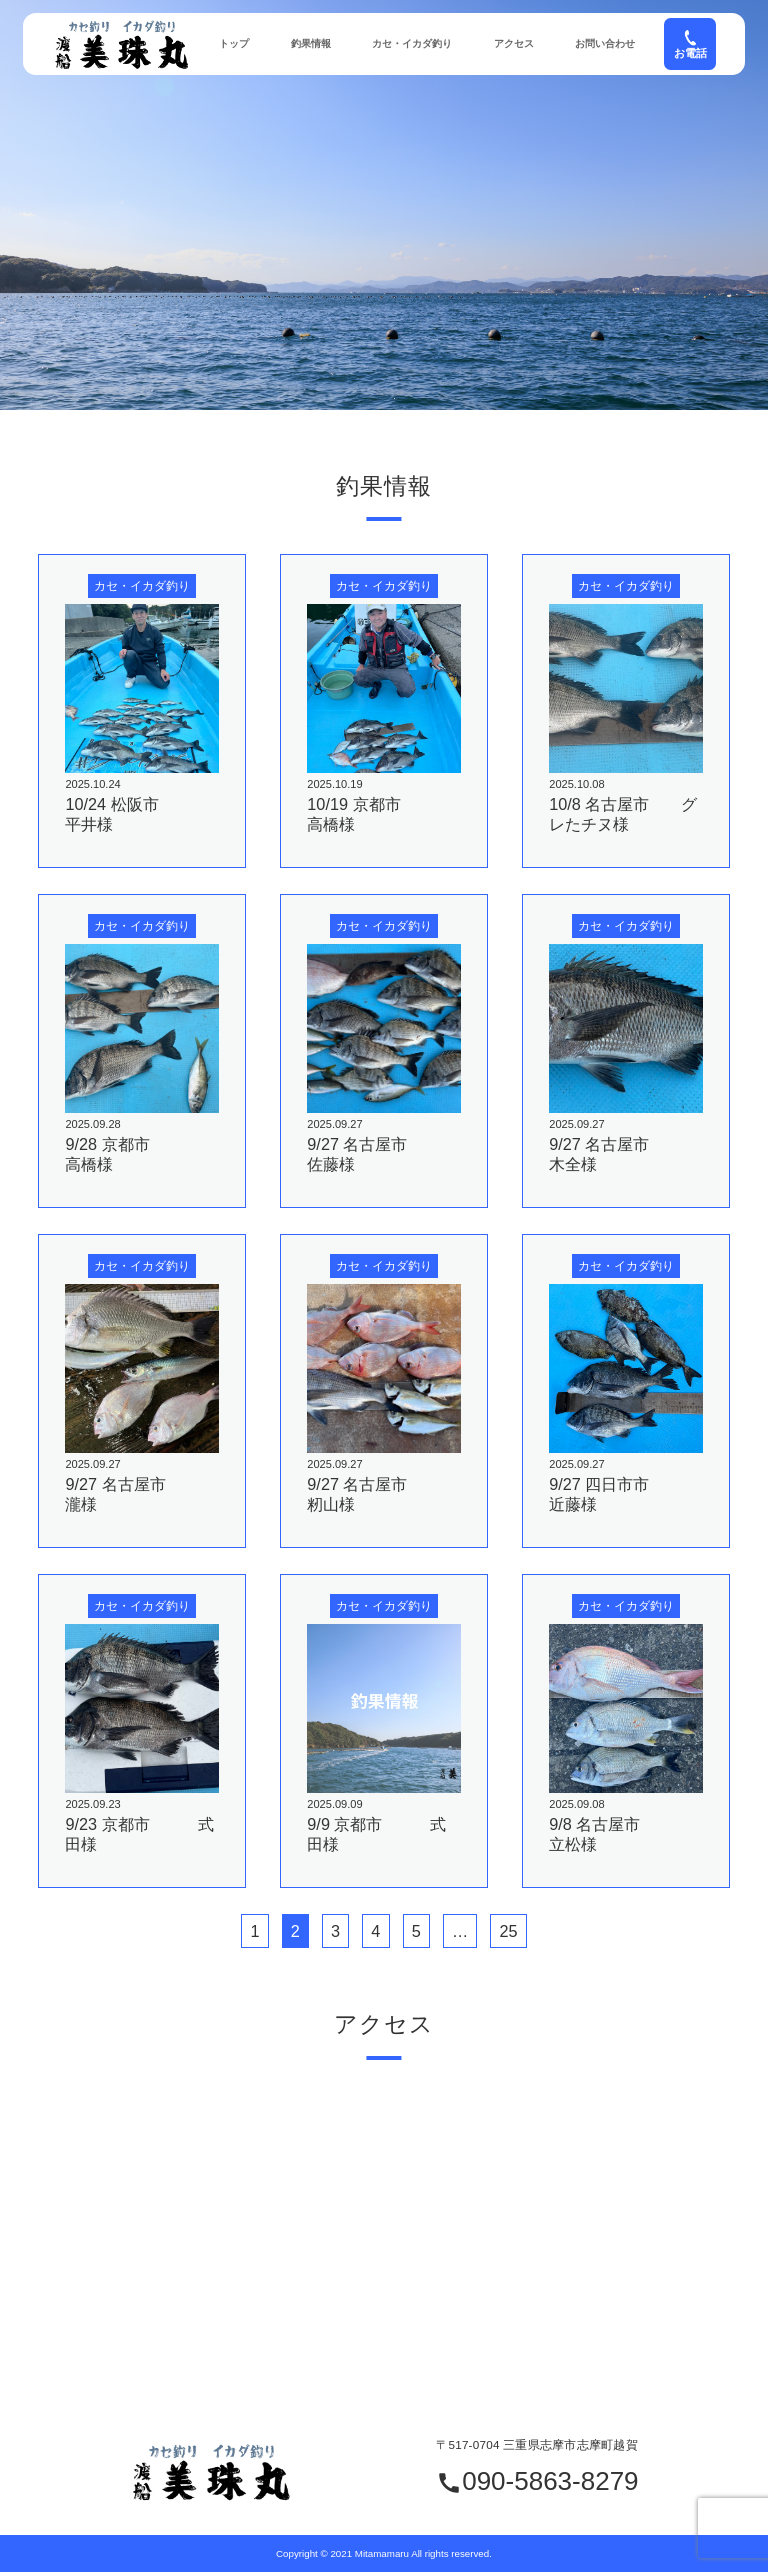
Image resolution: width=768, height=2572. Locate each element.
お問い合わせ (605, 43)
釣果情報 (311, 43)
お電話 (690, 43)
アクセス (514, 43)
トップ (234, 43)
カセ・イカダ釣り (412, 43)
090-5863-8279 (537, 2482)
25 (508, 1931)
